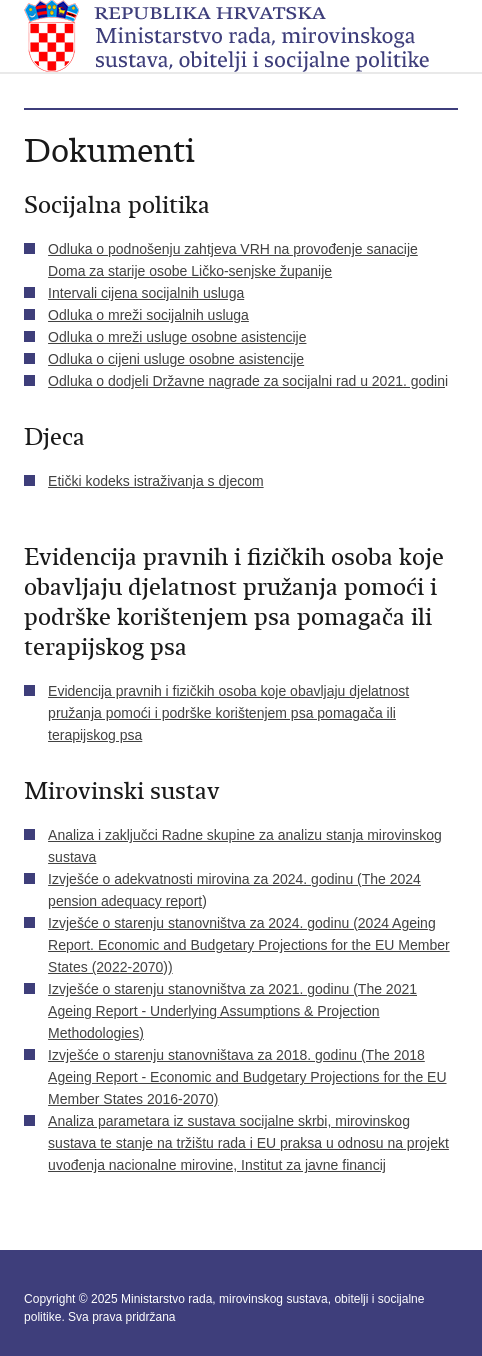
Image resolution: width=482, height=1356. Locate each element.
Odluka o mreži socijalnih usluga (148, 315)
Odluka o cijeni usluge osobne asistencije (176, 359)
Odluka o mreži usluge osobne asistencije (177, 337)
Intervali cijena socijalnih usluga (146, 293)
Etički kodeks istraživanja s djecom (156, 481)
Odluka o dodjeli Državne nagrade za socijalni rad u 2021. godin (246, 381)
